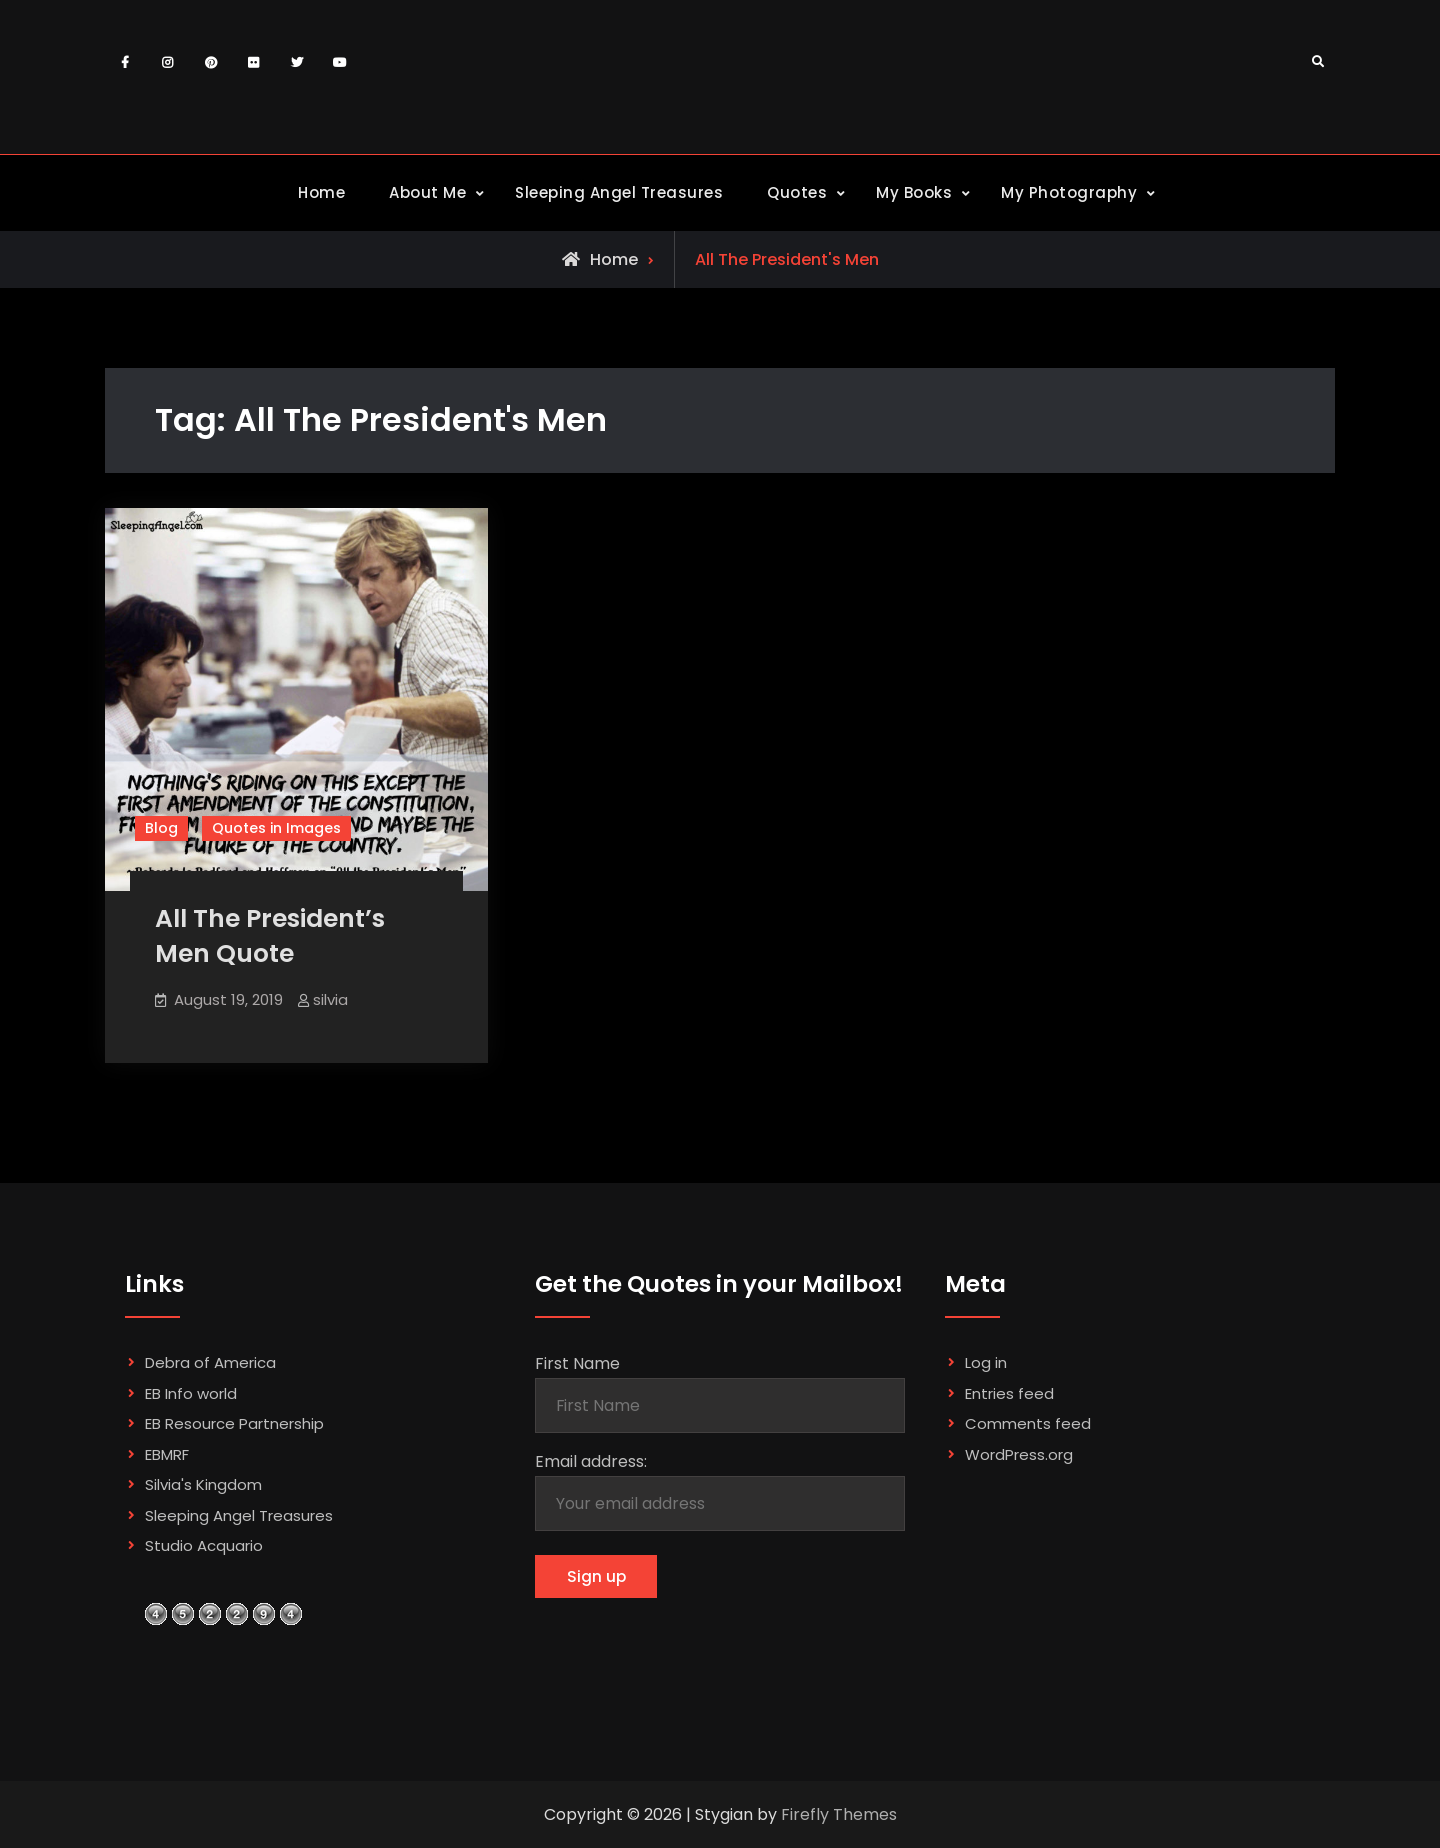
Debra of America (210, 1363)
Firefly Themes (839, 1814)
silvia (330, 999)
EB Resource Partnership (234, 1424)
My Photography (1069, 192)
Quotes (797, 192)
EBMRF (167, 1454)
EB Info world (191, 1393)
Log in (986, 1363)
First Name (577, 1364)
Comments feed (1028, 1424)
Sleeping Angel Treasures (619, 192)
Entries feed (1009, 1393)
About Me (427, 192)
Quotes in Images (276, 828)
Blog (161, 828)
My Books (914, 192)
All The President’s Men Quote (270, 936)
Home (321, 192)
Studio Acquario (204, 1546)
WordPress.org (1019, 1454)
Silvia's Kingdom (203, 1485)
